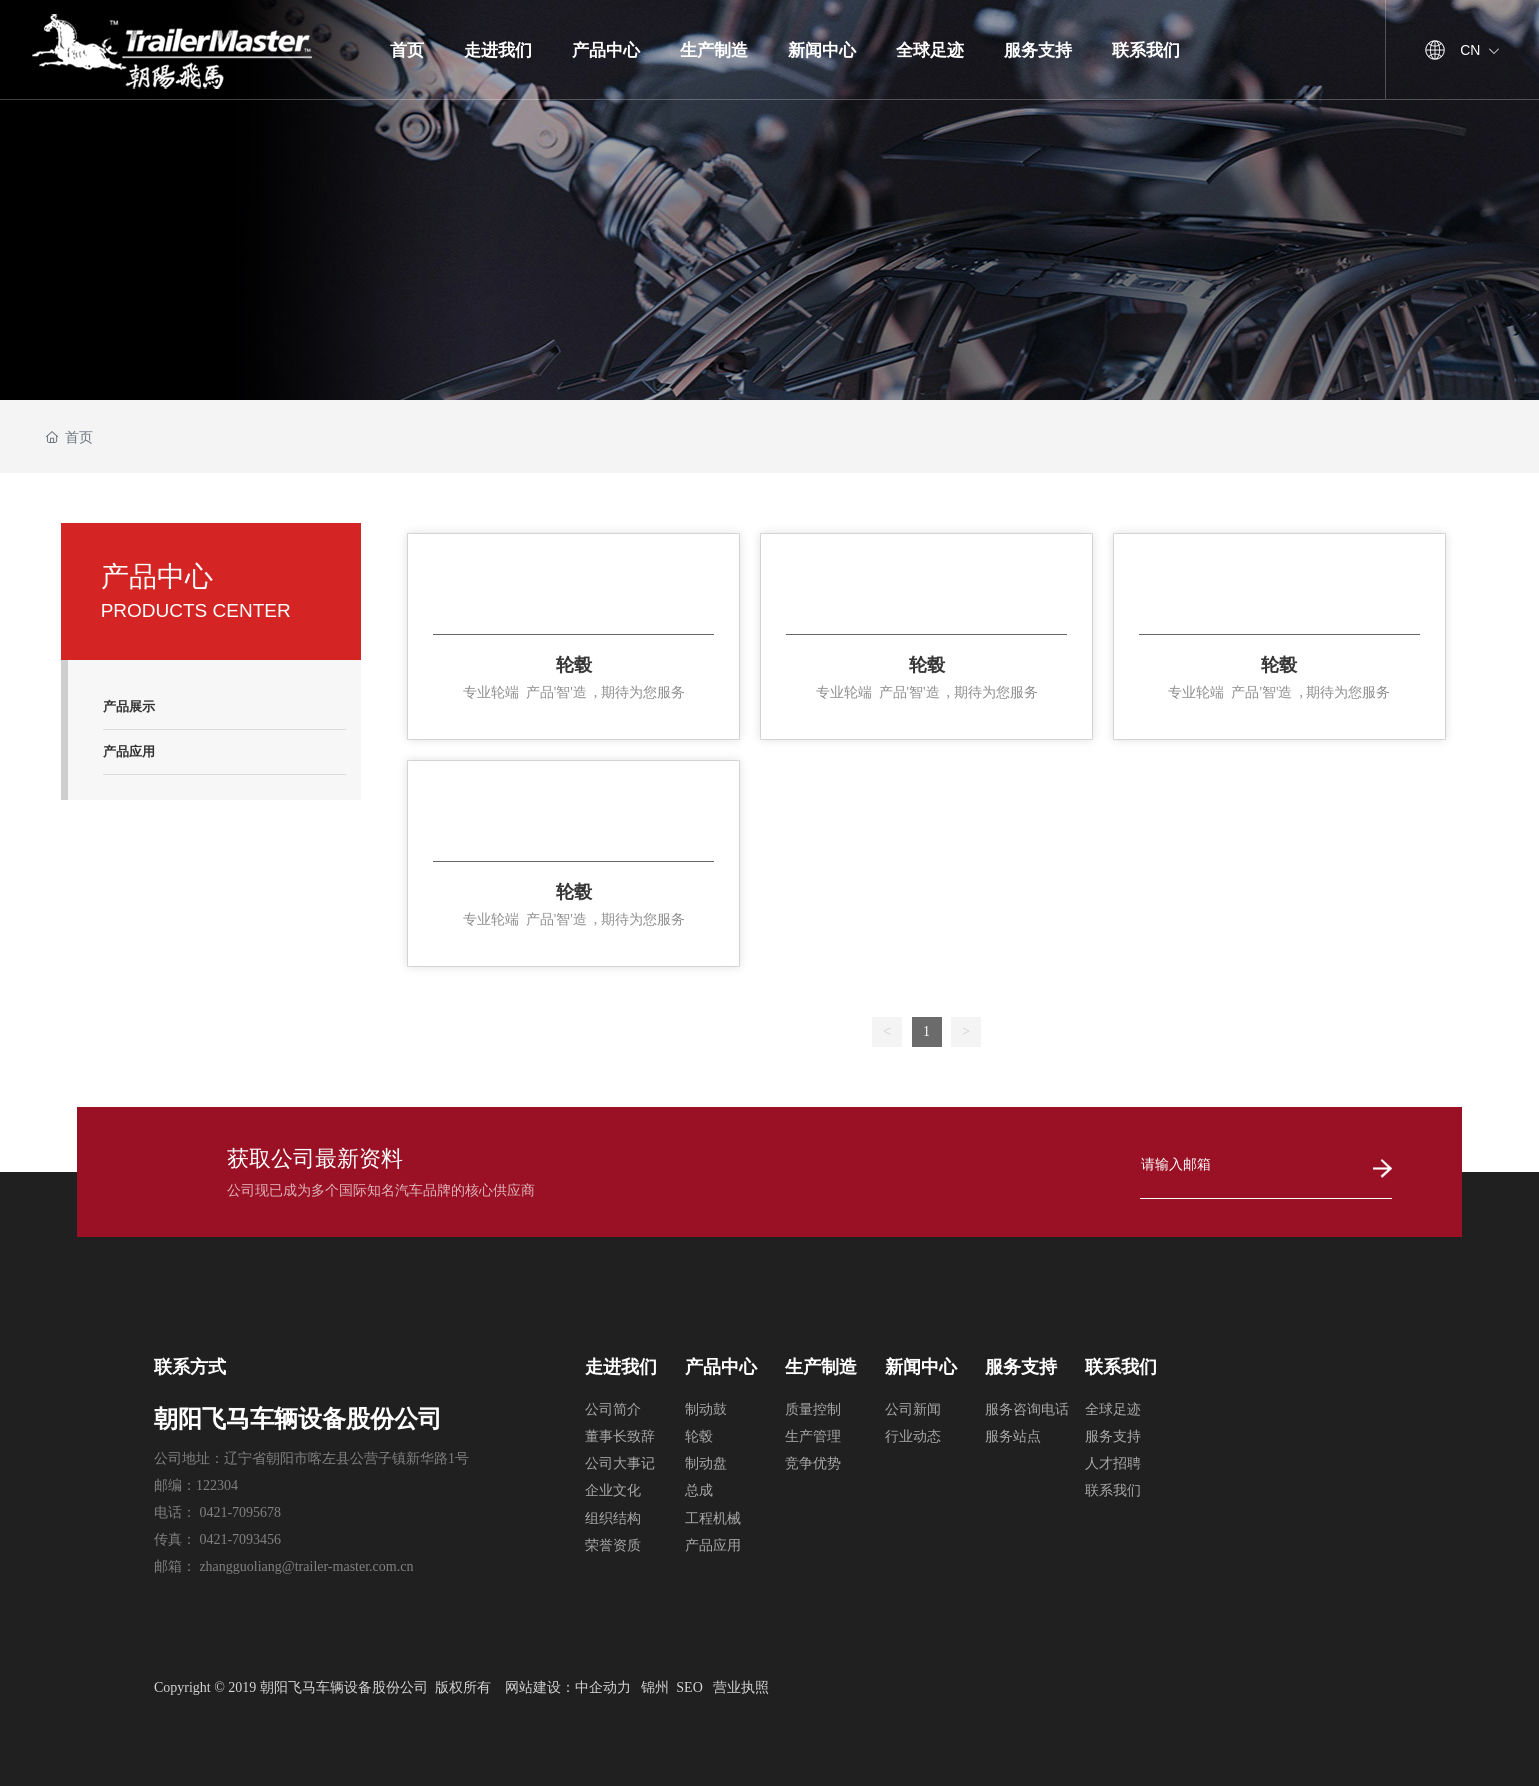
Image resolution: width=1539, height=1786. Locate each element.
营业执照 (741, 1687)
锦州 (655, 1687)
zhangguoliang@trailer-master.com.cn (306, 1566)
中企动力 (603, 1687)
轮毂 (574, 665)
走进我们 (621, 1367)
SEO (689, 1687)
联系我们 (1121, 1367)
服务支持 (1021, 1367)
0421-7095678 (240, 1512)
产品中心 (721, 1367)
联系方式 (190, 1367)
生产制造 (821, 1367)
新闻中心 (921, 1367)
